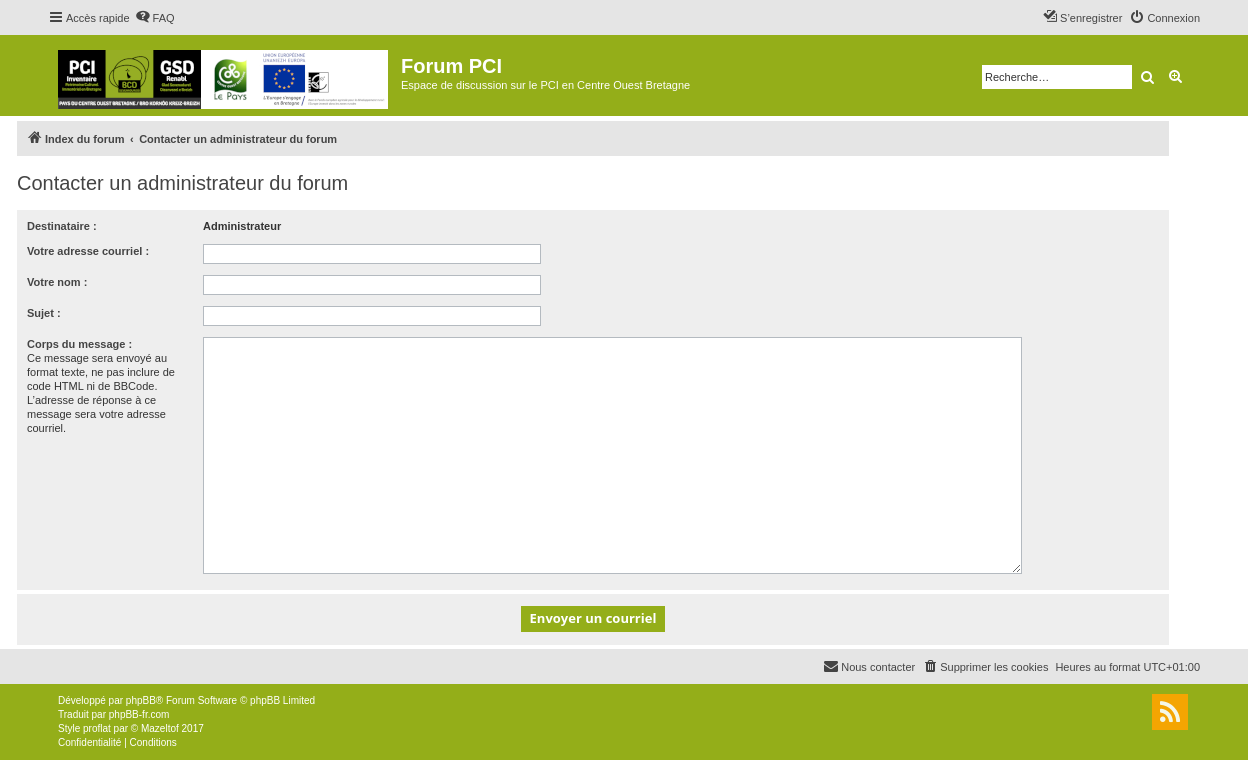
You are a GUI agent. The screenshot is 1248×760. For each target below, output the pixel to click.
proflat (97, 728)
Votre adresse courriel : (88, 251)
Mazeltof (160, 728)
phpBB (141, 700)
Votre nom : (57, 282)
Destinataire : (62, 226)
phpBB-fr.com (139, 714)
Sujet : (44, 313)
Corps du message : (79, 344)
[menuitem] (155, 18)
